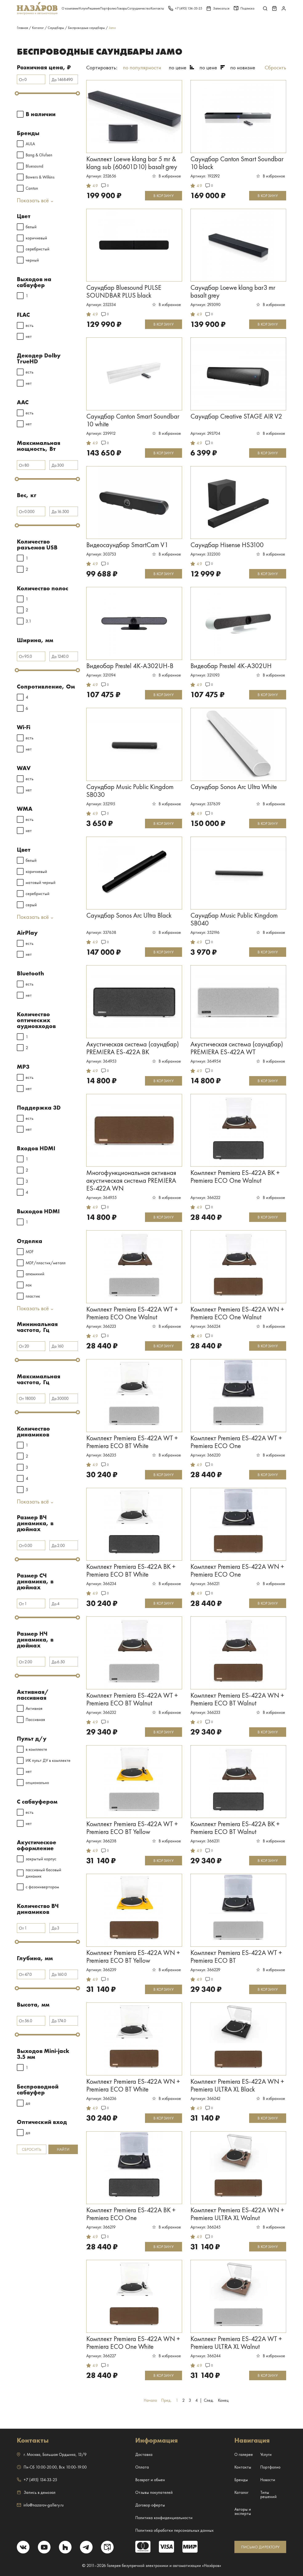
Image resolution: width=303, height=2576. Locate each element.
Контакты (157, 8)
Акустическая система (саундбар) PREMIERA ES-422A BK (132, 1048)
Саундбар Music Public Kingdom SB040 (234, 919)
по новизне (242, 67)
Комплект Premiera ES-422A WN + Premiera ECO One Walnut (237, 1313)
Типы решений (268, 2494)
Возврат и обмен (150, 2479)
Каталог (241, 2492)
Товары (122, 8)
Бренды (241, 2479)
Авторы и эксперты (242, 2511)
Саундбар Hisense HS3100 (227, 545)
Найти (63, 2149)
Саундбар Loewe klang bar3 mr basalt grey (232, 291)
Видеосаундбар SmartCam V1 (127, 545)
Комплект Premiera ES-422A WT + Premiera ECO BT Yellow (132, 1828)
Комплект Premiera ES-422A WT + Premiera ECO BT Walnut (132, 1699)
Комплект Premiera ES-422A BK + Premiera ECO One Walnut (235, 1176)
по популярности (142, 67)
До (54, 79)
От (21, 79)
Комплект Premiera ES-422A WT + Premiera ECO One (236, 1442)
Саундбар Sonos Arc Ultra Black (128, 915)
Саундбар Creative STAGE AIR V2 (236, 416)
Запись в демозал (36, 2492)
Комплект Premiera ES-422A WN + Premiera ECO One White (133, 2342)
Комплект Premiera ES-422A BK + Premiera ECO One (130, 2214)
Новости (267, 2479)
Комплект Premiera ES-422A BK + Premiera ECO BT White (130, 1570)
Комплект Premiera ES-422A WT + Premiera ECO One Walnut (132, 1313)
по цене (177, 67)
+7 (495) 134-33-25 (37, 2479)
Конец (223, 2400)
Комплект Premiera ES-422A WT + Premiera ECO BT (236, 1956)
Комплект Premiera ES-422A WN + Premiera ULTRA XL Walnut (237, 2214)
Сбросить (31, 2149)
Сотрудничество (138, 8)
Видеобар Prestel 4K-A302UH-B (129, 666)
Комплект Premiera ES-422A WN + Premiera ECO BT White (133, 2085)
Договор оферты (150, 2505)
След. (209, 2400)
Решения (94, 8)
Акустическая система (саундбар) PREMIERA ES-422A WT (236, 1048)
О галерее (243, 2454)
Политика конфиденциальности (164, 2517)
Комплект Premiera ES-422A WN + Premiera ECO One (237, 1570)
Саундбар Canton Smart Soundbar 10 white (132, 420)
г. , (51, 2454)
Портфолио (108, 8)
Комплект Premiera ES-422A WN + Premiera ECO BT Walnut (237, 1699)
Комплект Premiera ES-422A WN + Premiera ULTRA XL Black (237, 2085)
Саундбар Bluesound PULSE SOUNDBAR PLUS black (123, 291)
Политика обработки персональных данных (174, 2530)
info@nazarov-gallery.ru (40, 2505)
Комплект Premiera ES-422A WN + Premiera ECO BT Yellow (133, 1956)
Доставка (144, 2454)
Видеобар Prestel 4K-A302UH (231, 666)
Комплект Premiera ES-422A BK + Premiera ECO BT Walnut (235, 1828)
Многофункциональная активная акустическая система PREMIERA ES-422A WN (131, 1180)
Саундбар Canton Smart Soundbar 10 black (236, 163)
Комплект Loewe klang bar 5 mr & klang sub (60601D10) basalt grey (131, 163)
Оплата (142, 2467)
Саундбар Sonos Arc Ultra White (233, 787)
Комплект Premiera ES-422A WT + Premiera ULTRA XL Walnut (236, 2342)
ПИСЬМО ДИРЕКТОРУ (260, 2547)
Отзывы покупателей (154, 2492)
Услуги (83, 8)
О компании (70, 8)
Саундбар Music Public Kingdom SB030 (130, 791)
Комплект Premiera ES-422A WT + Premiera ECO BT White (132, 1442)
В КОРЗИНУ (163, 195)
